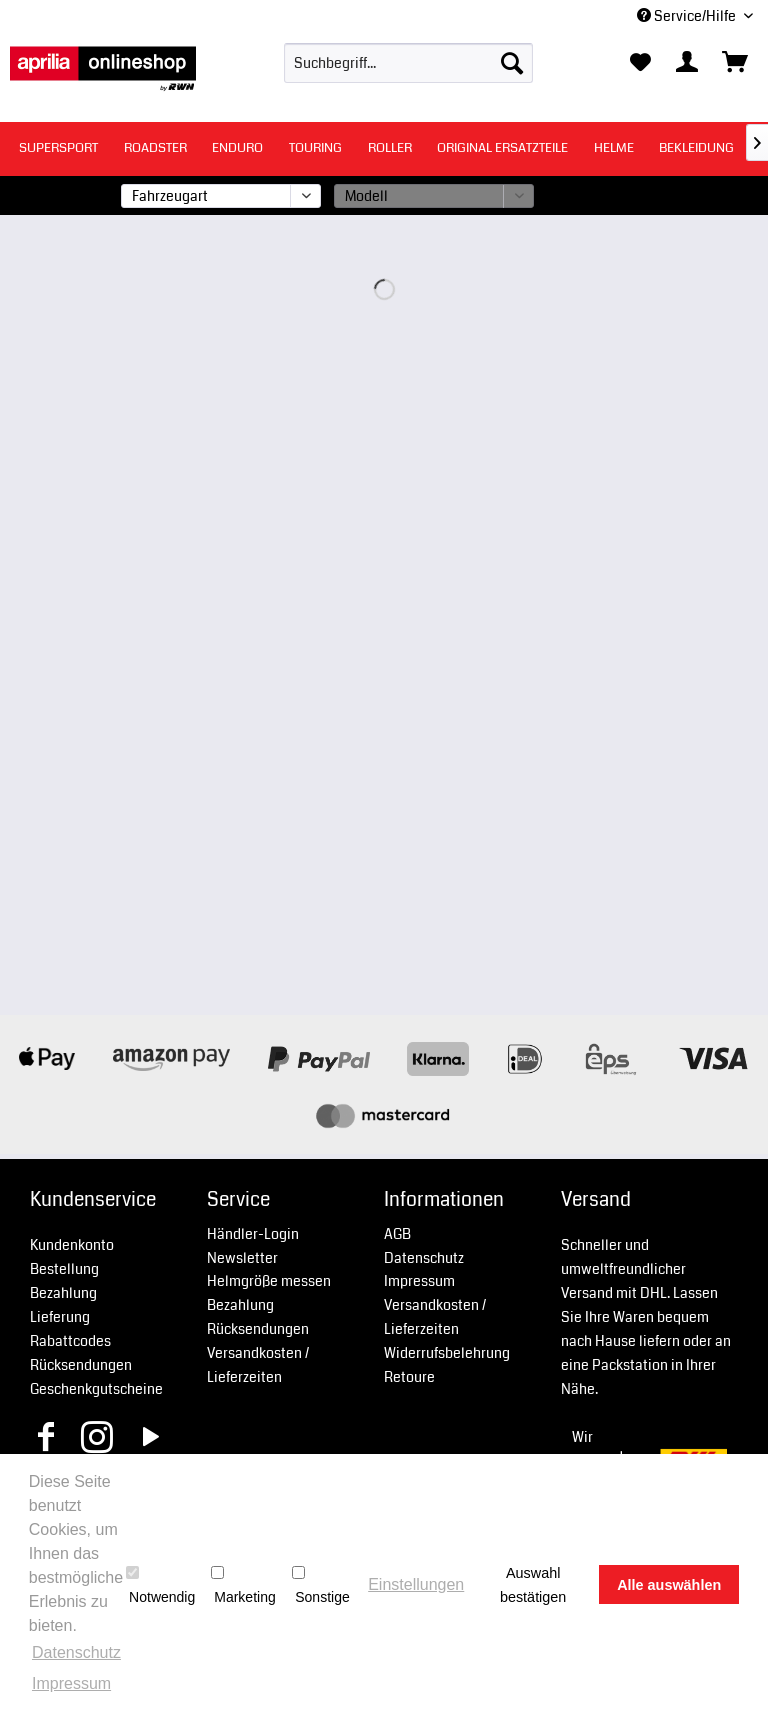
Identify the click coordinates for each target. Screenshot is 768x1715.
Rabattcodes (70, 1341)
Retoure (409, 1377)
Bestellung (64, 1269)
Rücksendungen (81, 1365)
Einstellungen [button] (416, 1584)
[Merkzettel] (640, 63)
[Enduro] (237, 148)
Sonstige (320, 1585)
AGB (397, 1234)
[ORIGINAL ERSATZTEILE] (502, 148)
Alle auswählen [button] (669, 1585)
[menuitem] (409, 63)
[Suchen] (512, 63)
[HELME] (614, 148)
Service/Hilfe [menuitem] (688, 16)
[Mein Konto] (688, 63)
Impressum (419, 1281)
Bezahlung (63, 1293)
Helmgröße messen (269, 1281)
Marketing (243, 1585)
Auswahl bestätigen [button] (533, 1585)
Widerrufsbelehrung (447, 1353)
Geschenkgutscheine (96, 1389)
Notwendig (160, 1585)
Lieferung (60, 1317)
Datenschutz (424, 1258)
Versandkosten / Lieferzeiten (258, 1365)
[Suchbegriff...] (409, 63)
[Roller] (390, 148)
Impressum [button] (71, 1683)
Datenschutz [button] (76, 1652)
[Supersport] (58, 148)
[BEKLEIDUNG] (696, 148)
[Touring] (315, 148)
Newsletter (242, 1258)
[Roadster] (155, 148)
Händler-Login (253, 1234)
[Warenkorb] (736, 63)
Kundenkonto (72, 1245)
